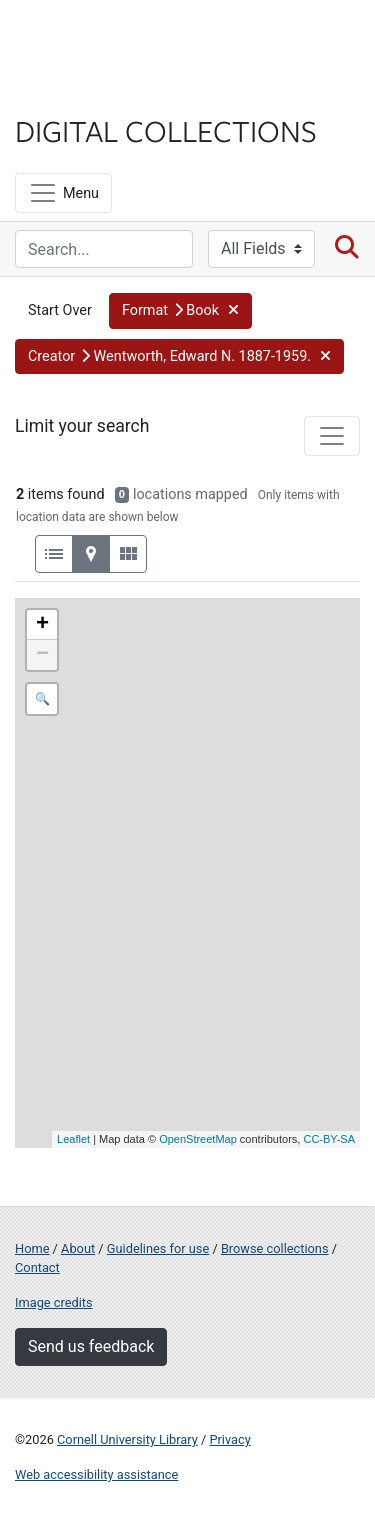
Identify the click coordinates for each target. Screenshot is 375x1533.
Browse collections (275, 1248)
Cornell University (115, 38)
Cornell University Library (127, 1439)
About (78, 1248)
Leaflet (73, 1139)
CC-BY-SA (329, 1139)
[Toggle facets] (332, 436)
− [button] (42, 655)
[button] (180, 311)
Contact (37, 1267)
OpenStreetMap (198, 1139)
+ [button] (42, 625)
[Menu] (63, 193)
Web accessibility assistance (96, 1474)
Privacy (229, 1439)
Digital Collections (166, 130)
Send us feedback (91, 1346)
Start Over (60, 310)
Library (75, 91)
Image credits (54, 1302)
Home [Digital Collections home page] (32, 1248)
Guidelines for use (158, 1248)
